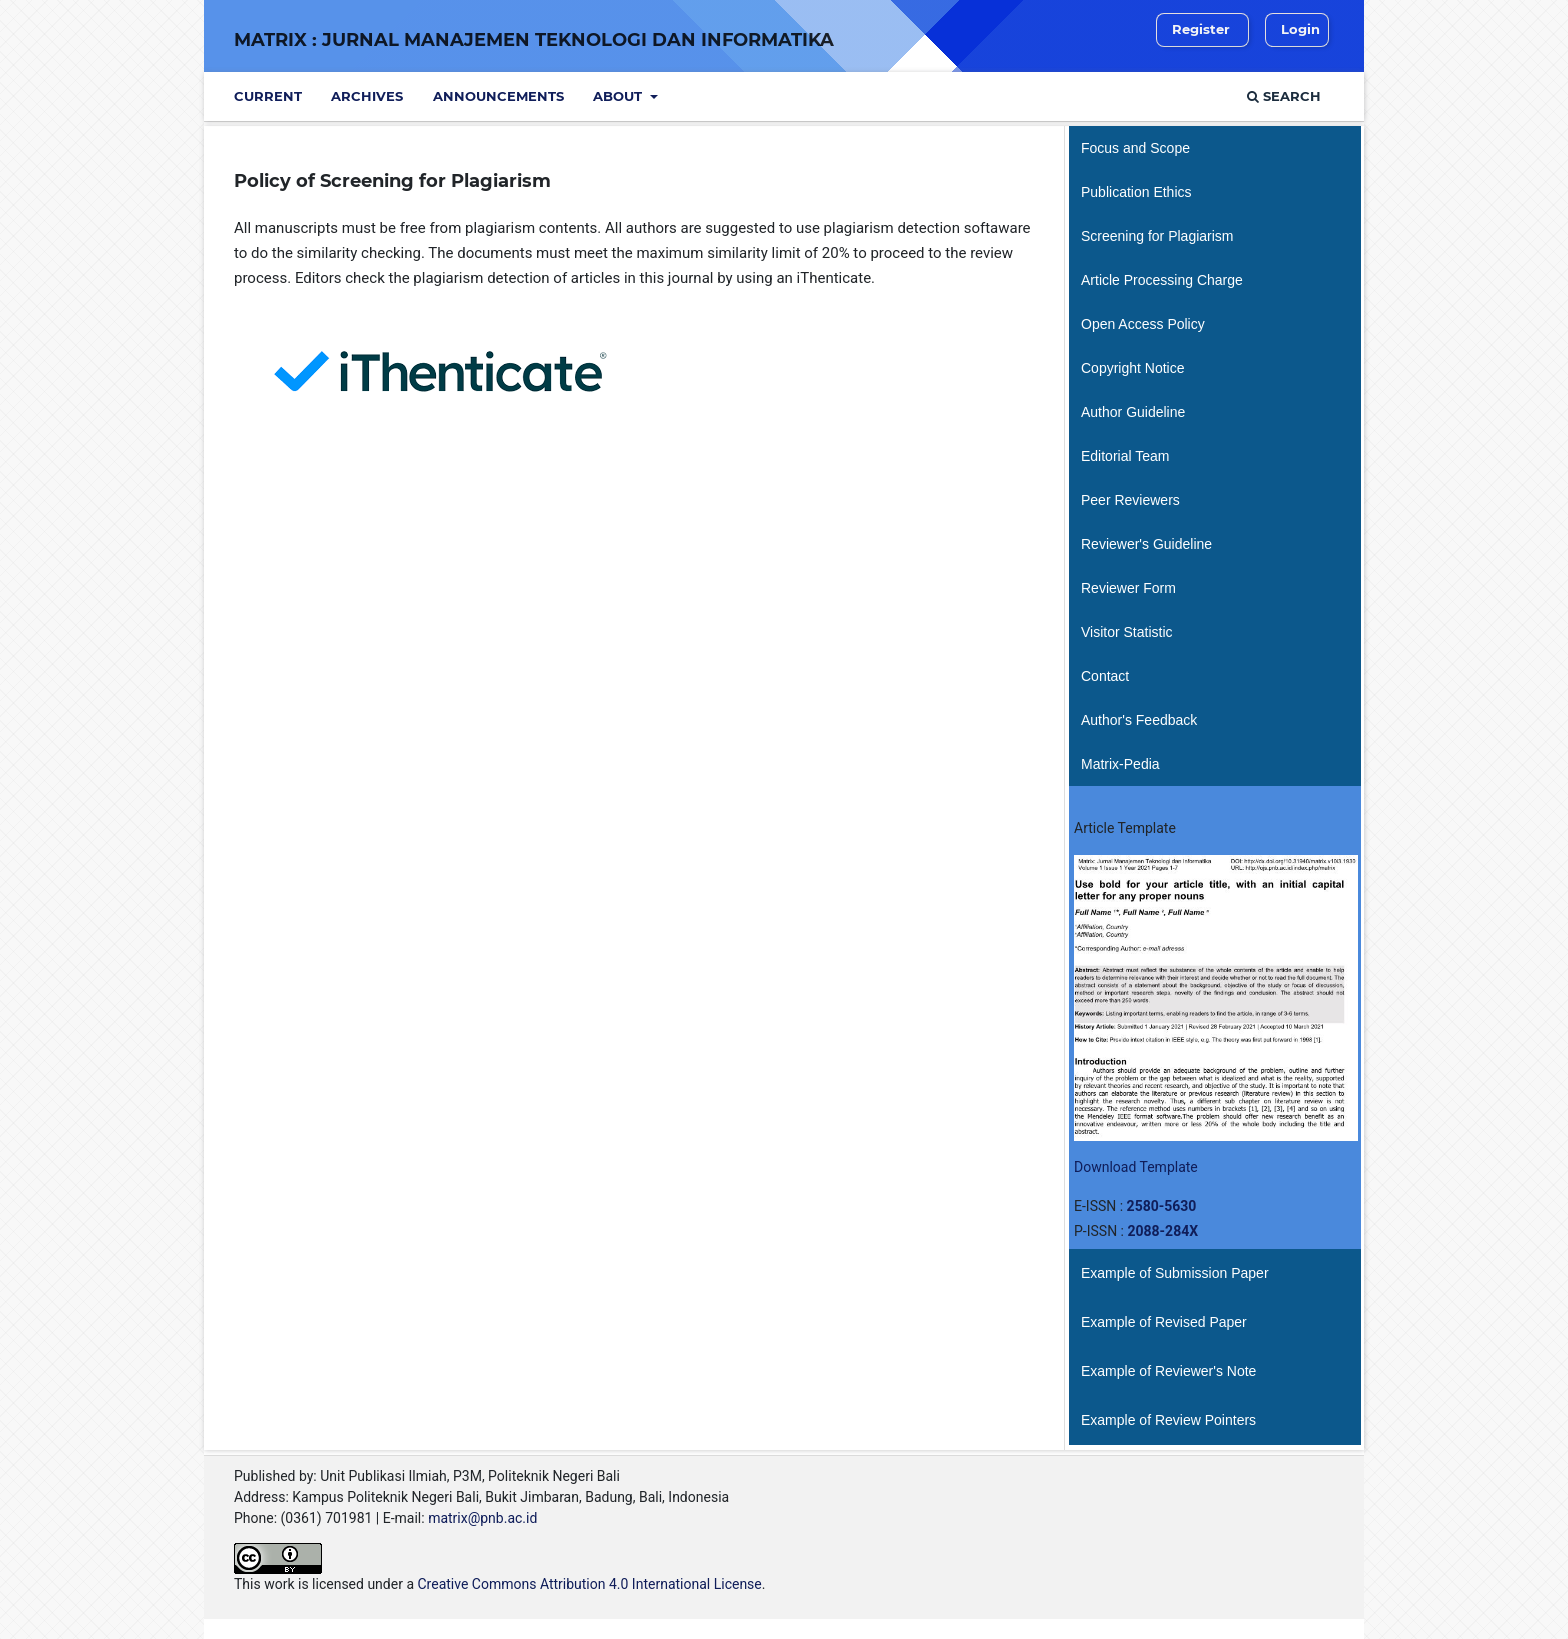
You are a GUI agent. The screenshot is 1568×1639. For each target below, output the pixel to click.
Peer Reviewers (1130, 500)
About (619, 96)
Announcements (498, 96)
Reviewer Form (1128, 588)
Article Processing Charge (1162, 280)
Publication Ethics (1136, 192)
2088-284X (1162, 1231)
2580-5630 (1162, 1206)
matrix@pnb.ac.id (482, 1518)
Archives (367, 96)
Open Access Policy (1143, 324)
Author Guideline (1133, 412)
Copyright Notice (1133, 368)
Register (1201, 29)
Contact (1105, 676)
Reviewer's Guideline (1146, 544)
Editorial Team (1125, 456)
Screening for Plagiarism (1157, 236)
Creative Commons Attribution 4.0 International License (589, 1584)
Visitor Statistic (1127, 632)
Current (268, 96)
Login (1300, 29)
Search (1284, 96)
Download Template (1136, 1167)
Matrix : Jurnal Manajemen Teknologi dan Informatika (534, 40)
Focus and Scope (1135, 148)
